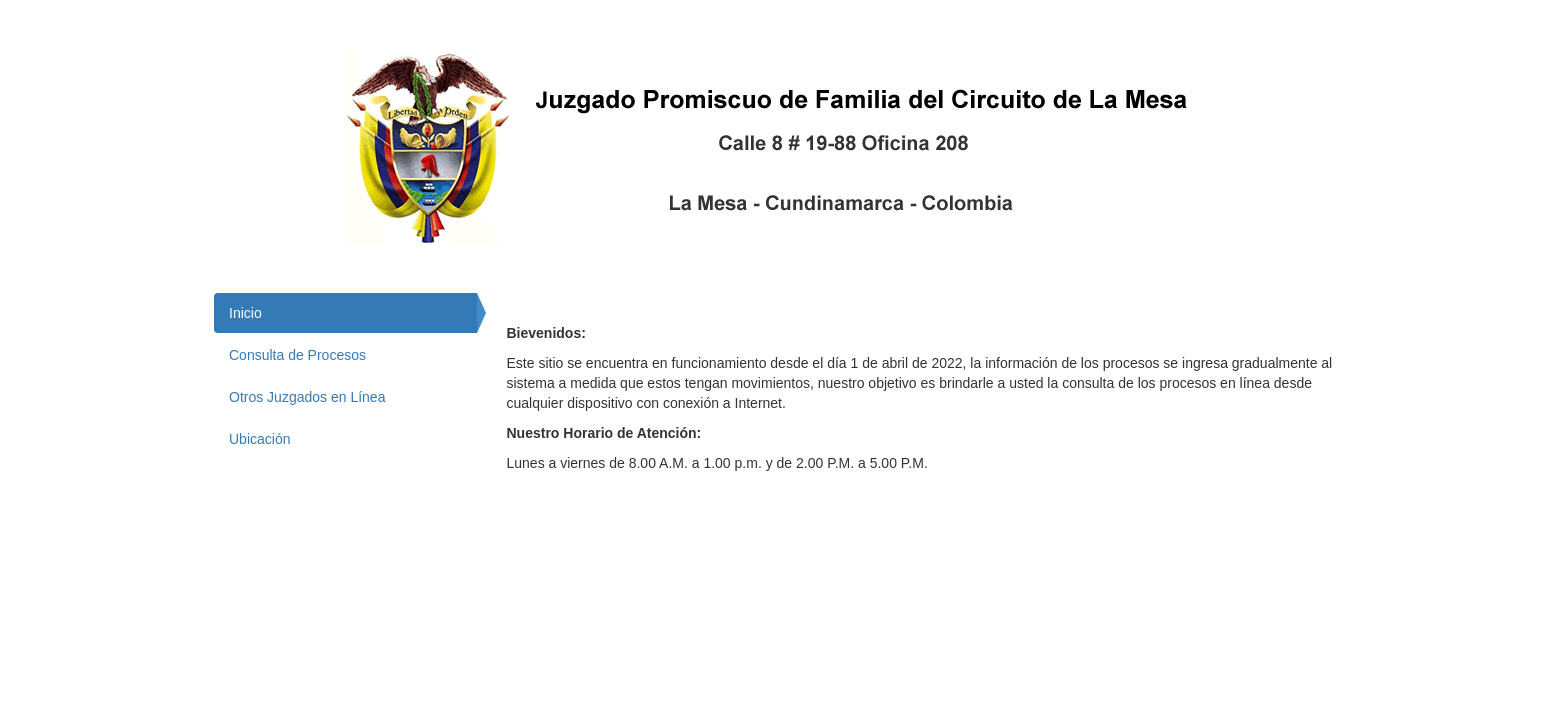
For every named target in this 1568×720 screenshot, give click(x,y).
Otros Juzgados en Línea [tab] (307, 397)
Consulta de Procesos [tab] (297, 355)
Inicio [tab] (245, 313)
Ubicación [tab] (259, 439)
